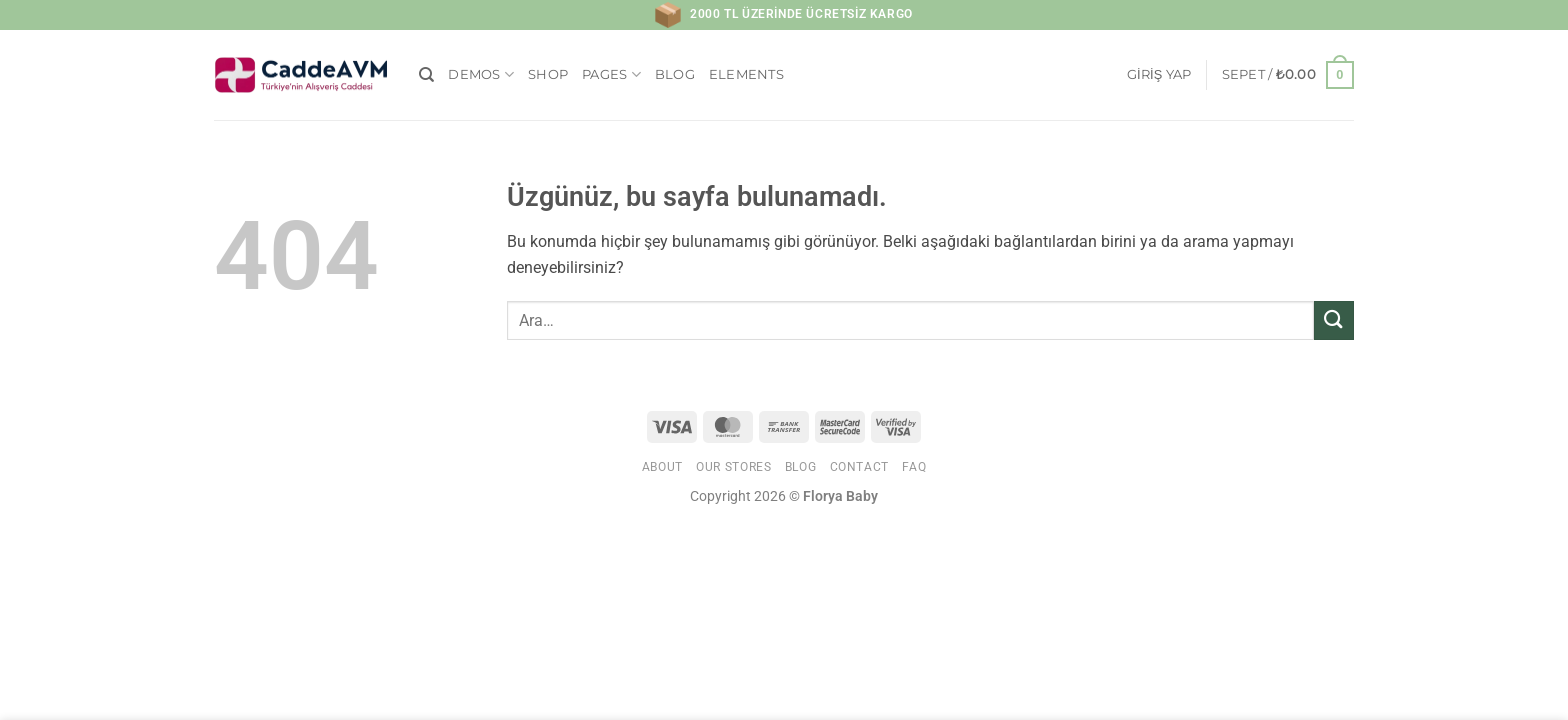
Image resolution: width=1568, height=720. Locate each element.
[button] (1159, 75)
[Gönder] (1334, 320)
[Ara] (426, 75)
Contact (859, 467)
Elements (746, 74)
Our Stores (733, 467)
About (662, 467)
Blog (675, 74)
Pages (611, 74)
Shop (548, 74)
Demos (481, 74)
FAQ (914, 467)
